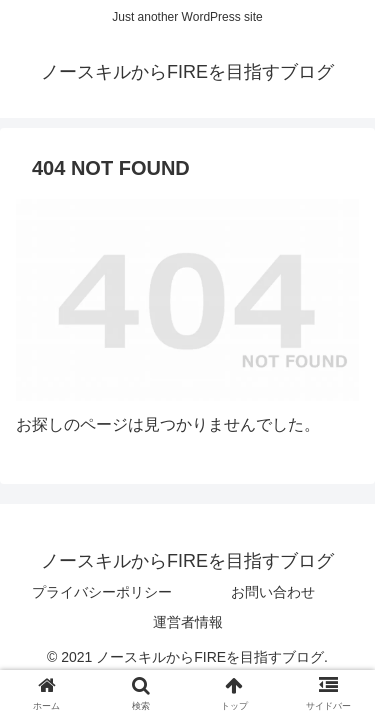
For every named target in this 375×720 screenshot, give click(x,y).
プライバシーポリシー (102, 592)
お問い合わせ (273, 592)
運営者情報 (188, 622)
